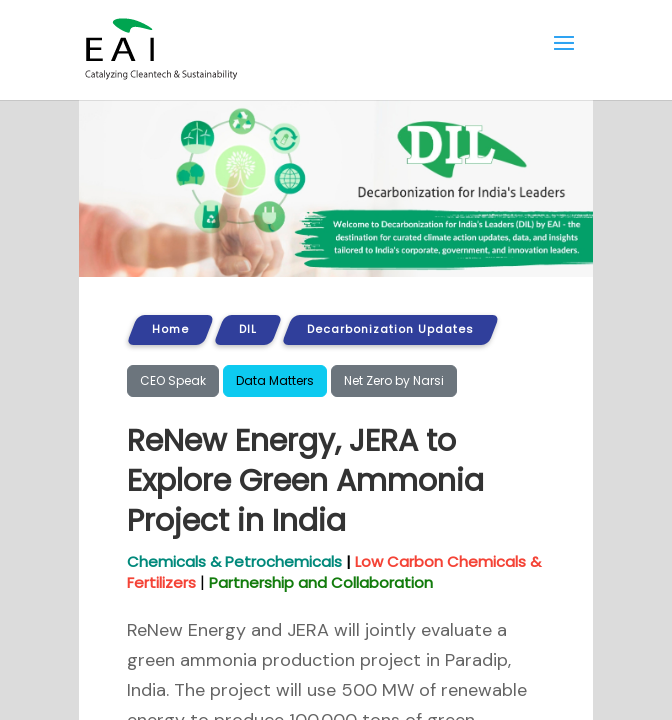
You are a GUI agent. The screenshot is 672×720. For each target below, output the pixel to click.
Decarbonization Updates (390, 329)
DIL (248, 329)
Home (170, 329)
